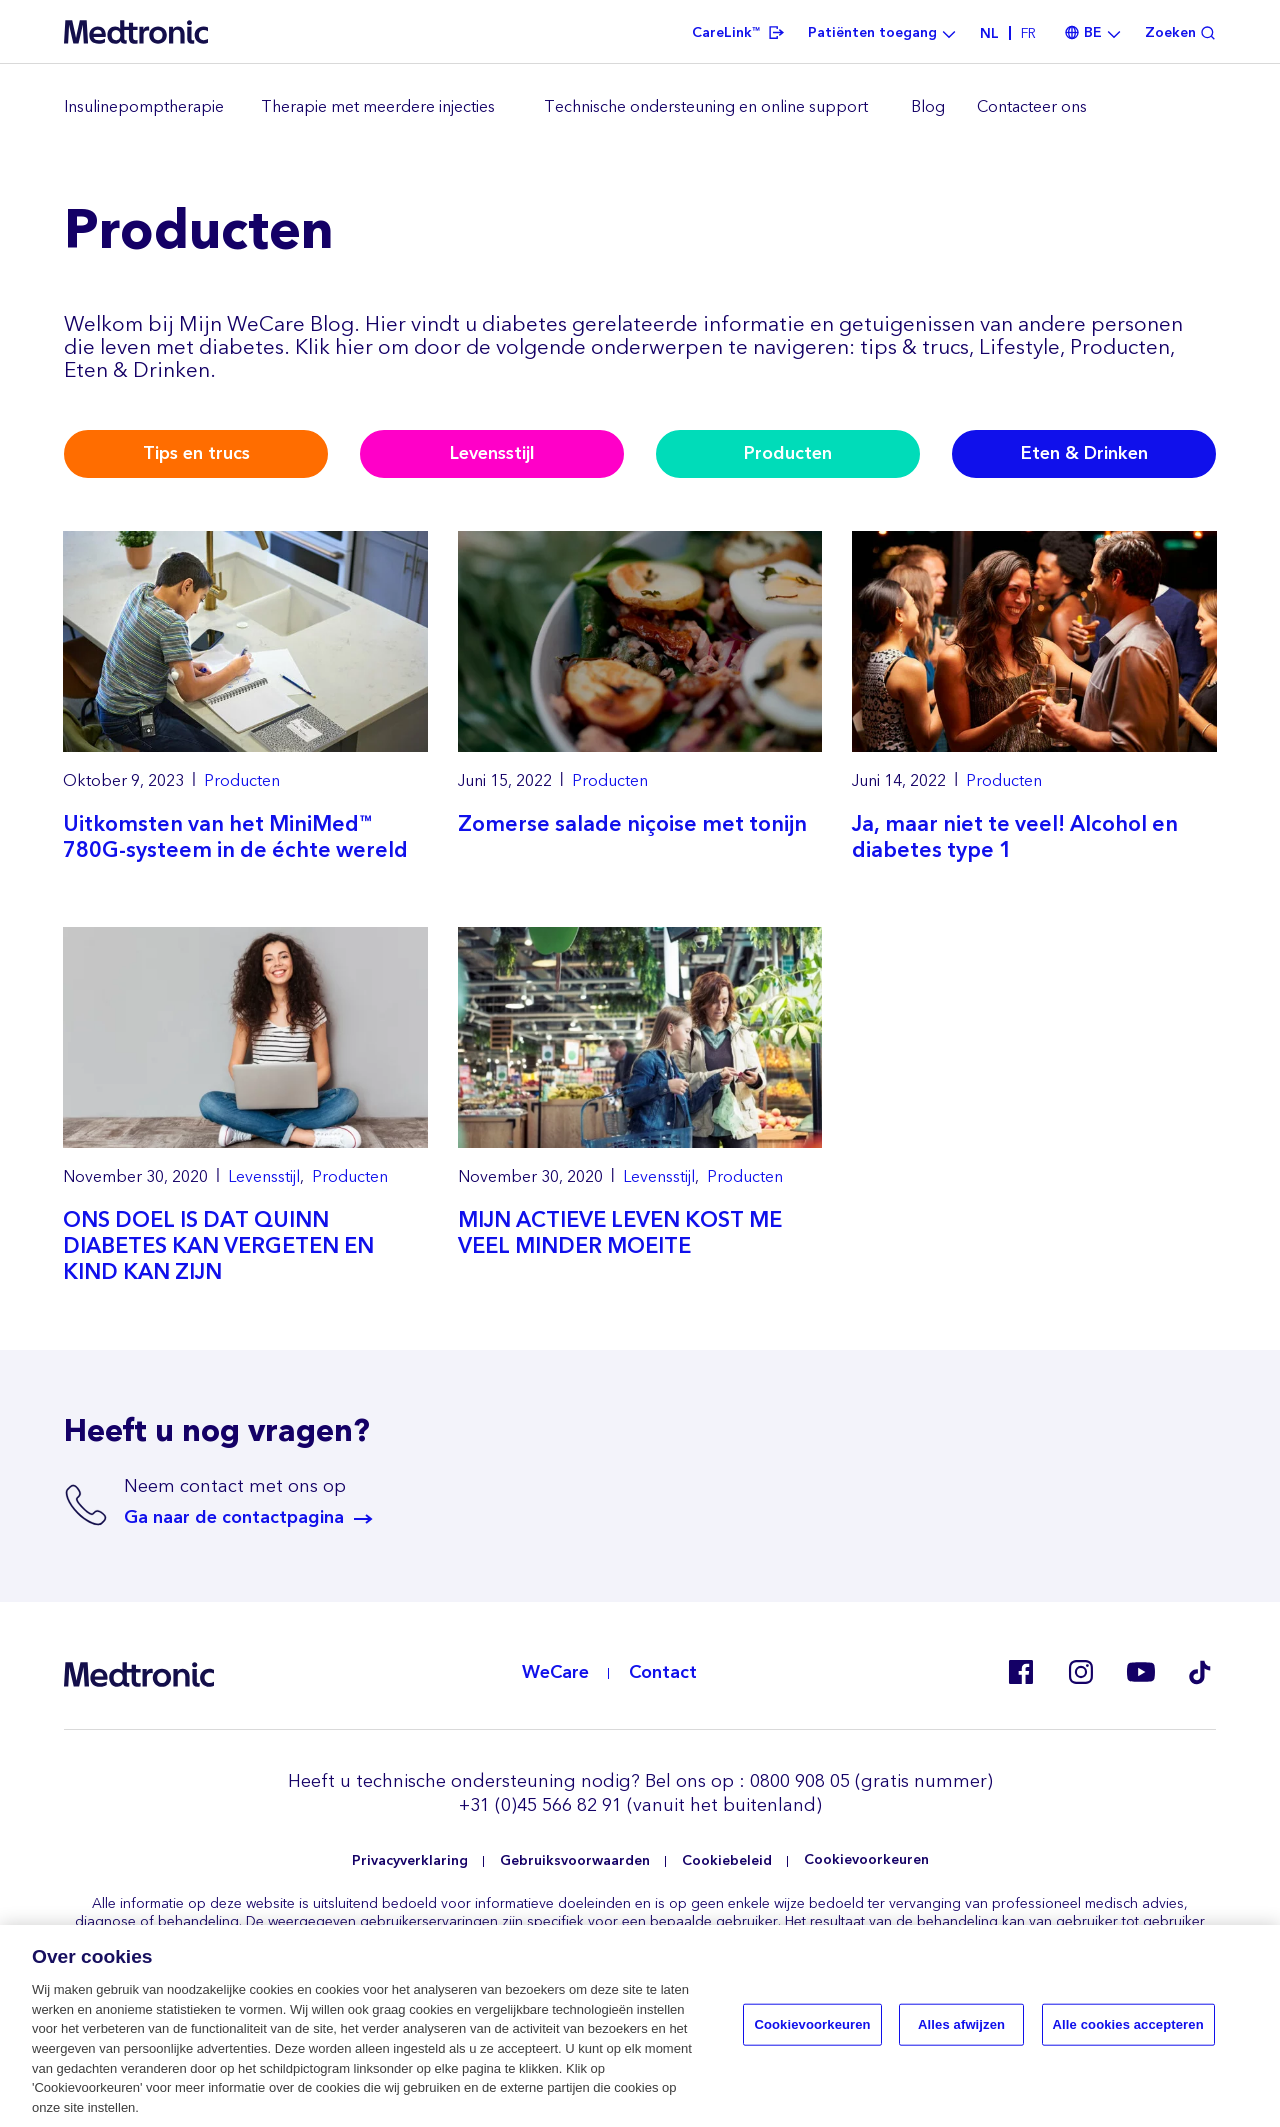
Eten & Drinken (1084, 453)
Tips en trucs (196, 453)
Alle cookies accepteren (1128, 2028)
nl (989, 34)
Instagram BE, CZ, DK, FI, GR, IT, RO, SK (1080, 1672)
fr (1028, 34)
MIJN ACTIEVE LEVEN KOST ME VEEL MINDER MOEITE (620, 1233)
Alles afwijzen (961, 2028)
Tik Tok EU (1200, 1672)
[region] (640, 108)
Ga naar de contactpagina (234, 1518)
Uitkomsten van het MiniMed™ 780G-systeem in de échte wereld (235, 837)
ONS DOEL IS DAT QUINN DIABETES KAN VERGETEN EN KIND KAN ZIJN (218, 1246)
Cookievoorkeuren (866, 1860)
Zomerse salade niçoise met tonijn (632, 824)
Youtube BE (1140, 1672)
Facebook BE (1020, 1672)
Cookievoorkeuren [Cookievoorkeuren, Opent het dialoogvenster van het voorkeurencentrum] (812, 2028)
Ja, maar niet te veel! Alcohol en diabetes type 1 (1015, 837)
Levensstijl (492, 453)
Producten (788, 453)
